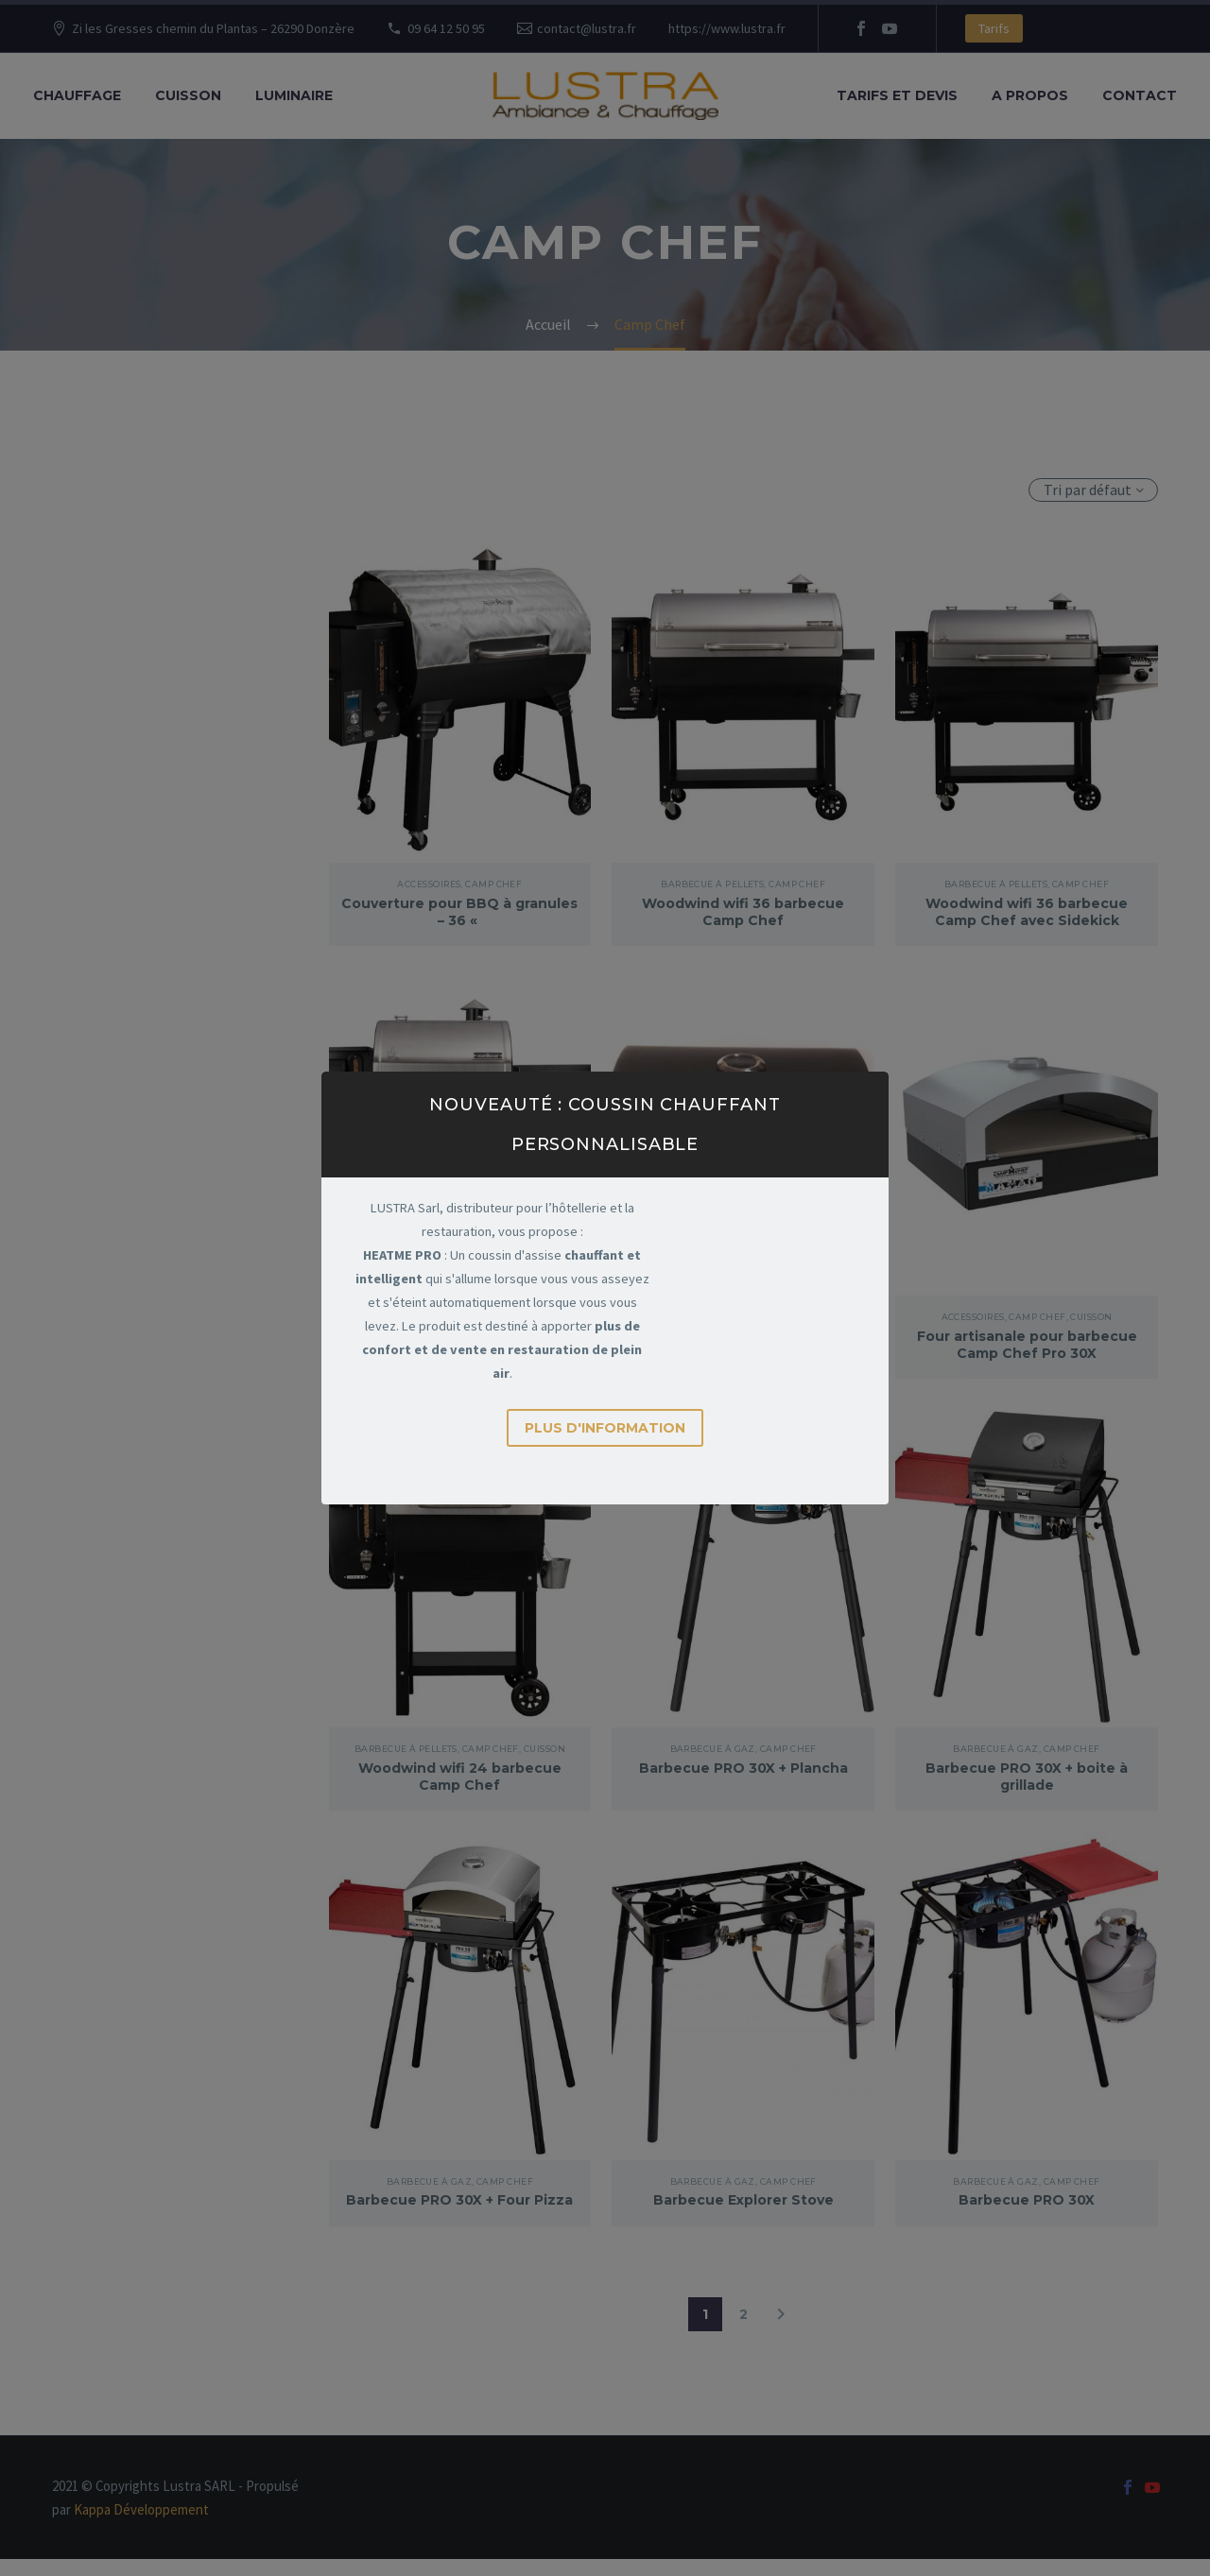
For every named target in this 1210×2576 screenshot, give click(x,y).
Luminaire (294, 95)
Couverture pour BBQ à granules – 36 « (459, 912)
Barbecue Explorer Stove (743, 2199)
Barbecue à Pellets (712, 884)
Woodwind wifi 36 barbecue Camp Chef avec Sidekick (1026, 912)
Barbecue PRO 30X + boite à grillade (1026, 1777)
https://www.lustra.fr (727, 28)
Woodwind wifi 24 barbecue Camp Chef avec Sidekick (460, 1345)
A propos (1030, 95)
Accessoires (428, 884)
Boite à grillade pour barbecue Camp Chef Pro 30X (743, 1345)
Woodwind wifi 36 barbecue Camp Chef (743, 912)
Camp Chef (493, 884)
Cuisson (188, 95)
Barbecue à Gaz (712, 1748)
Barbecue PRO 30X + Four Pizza (460, 2208)
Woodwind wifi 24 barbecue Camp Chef (460, 1777)
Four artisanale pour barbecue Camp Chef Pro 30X (1027, 1345)
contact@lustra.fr (586, 28)
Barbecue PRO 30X (1027, 2199)
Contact (1139, 95)
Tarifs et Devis (897, 95)
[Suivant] (781, 2331)
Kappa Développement (141, 2526)
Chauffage (77, 95)
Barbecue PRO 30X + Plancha (743, 1768)
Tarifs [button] (994, 28)
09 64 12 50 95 (446, 28)
